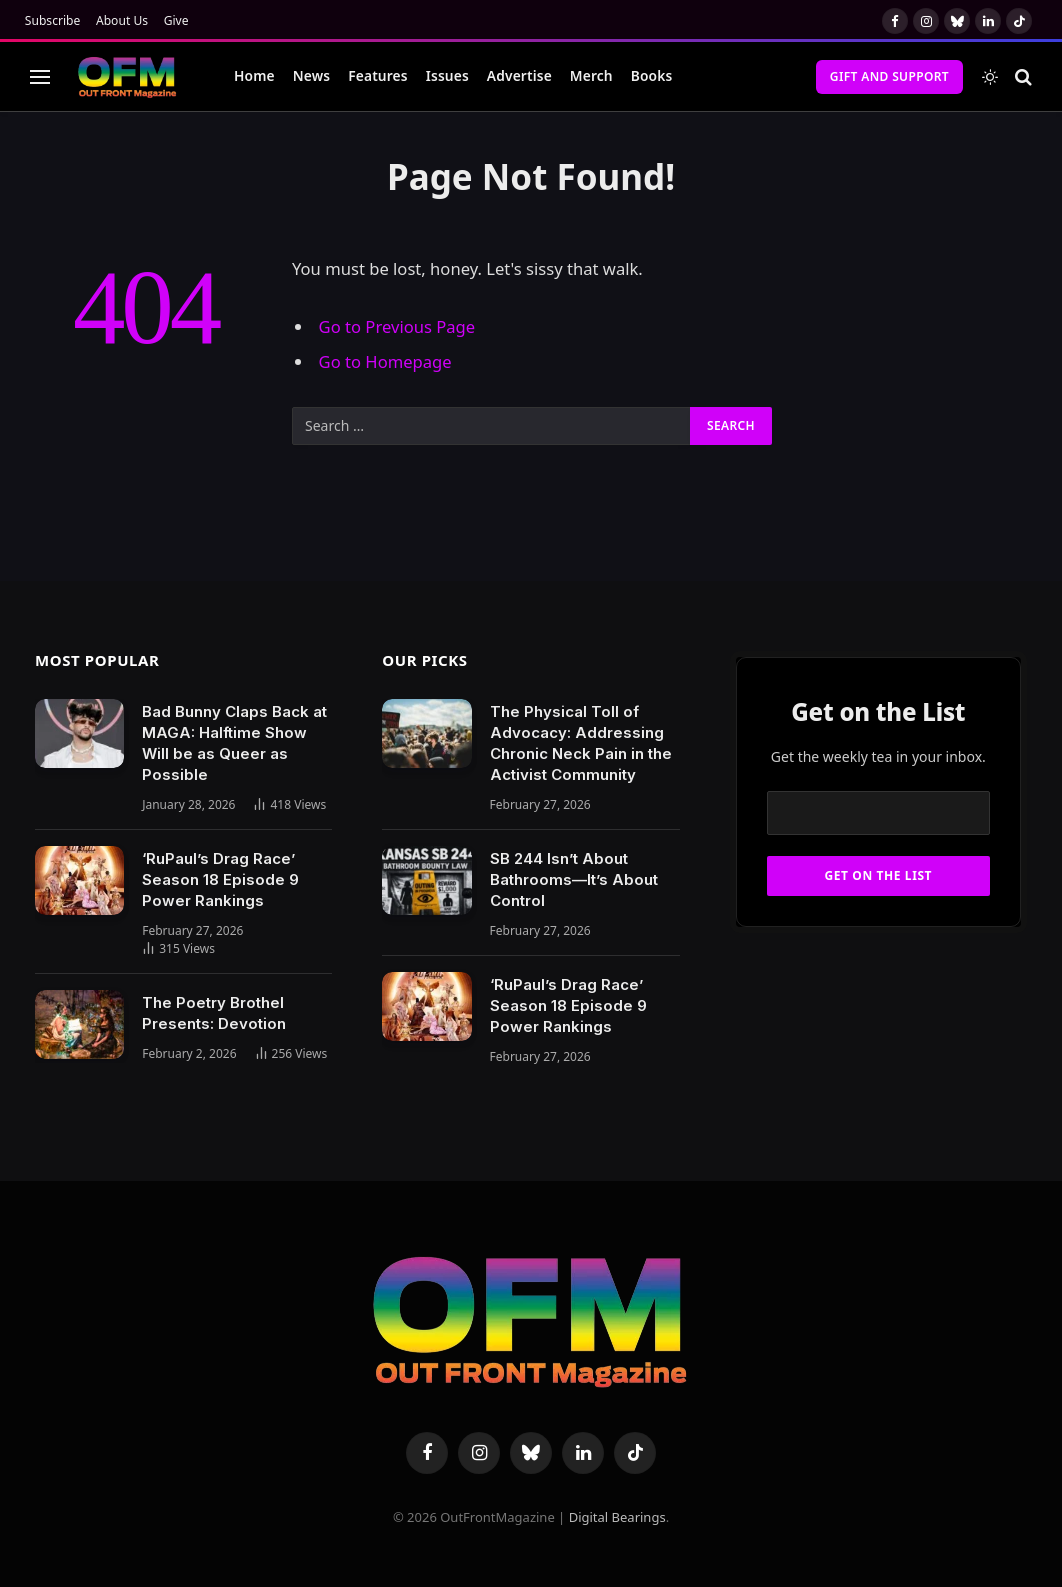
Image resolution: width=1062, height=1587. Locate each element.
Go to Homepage (385, 361)
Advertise (519, 75)
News (311, 75)
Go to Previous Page (397, 326)
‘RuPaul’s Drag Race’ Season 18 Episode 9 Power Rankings (220, 879)
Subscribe (53, 20)
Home (254, 75)
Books (652, 75)
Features (378, 75)
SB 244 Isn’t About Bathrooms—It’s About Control (574, 879)
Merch (591, 75)
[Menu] (40, 76)
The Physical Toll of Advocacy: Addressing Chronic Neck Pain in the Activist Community (581, 743)
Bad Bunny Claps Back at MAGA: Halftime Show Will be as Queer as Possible (234, 743)
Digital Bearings (617, 1517)
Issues (447, 75)
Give (176, 20)
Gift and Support (889, 76)
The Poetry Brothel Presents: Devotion (214, 1013)
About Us (122, 20)
